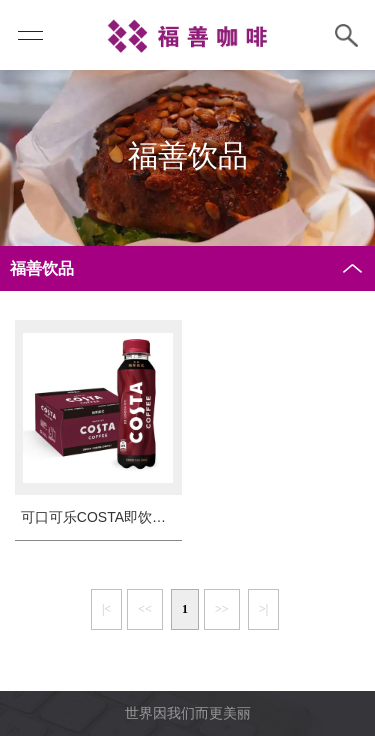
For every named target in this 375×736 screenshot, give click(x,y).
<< (145, 609)
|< (106, 609)
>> (222, 609)
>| (263, 609)
